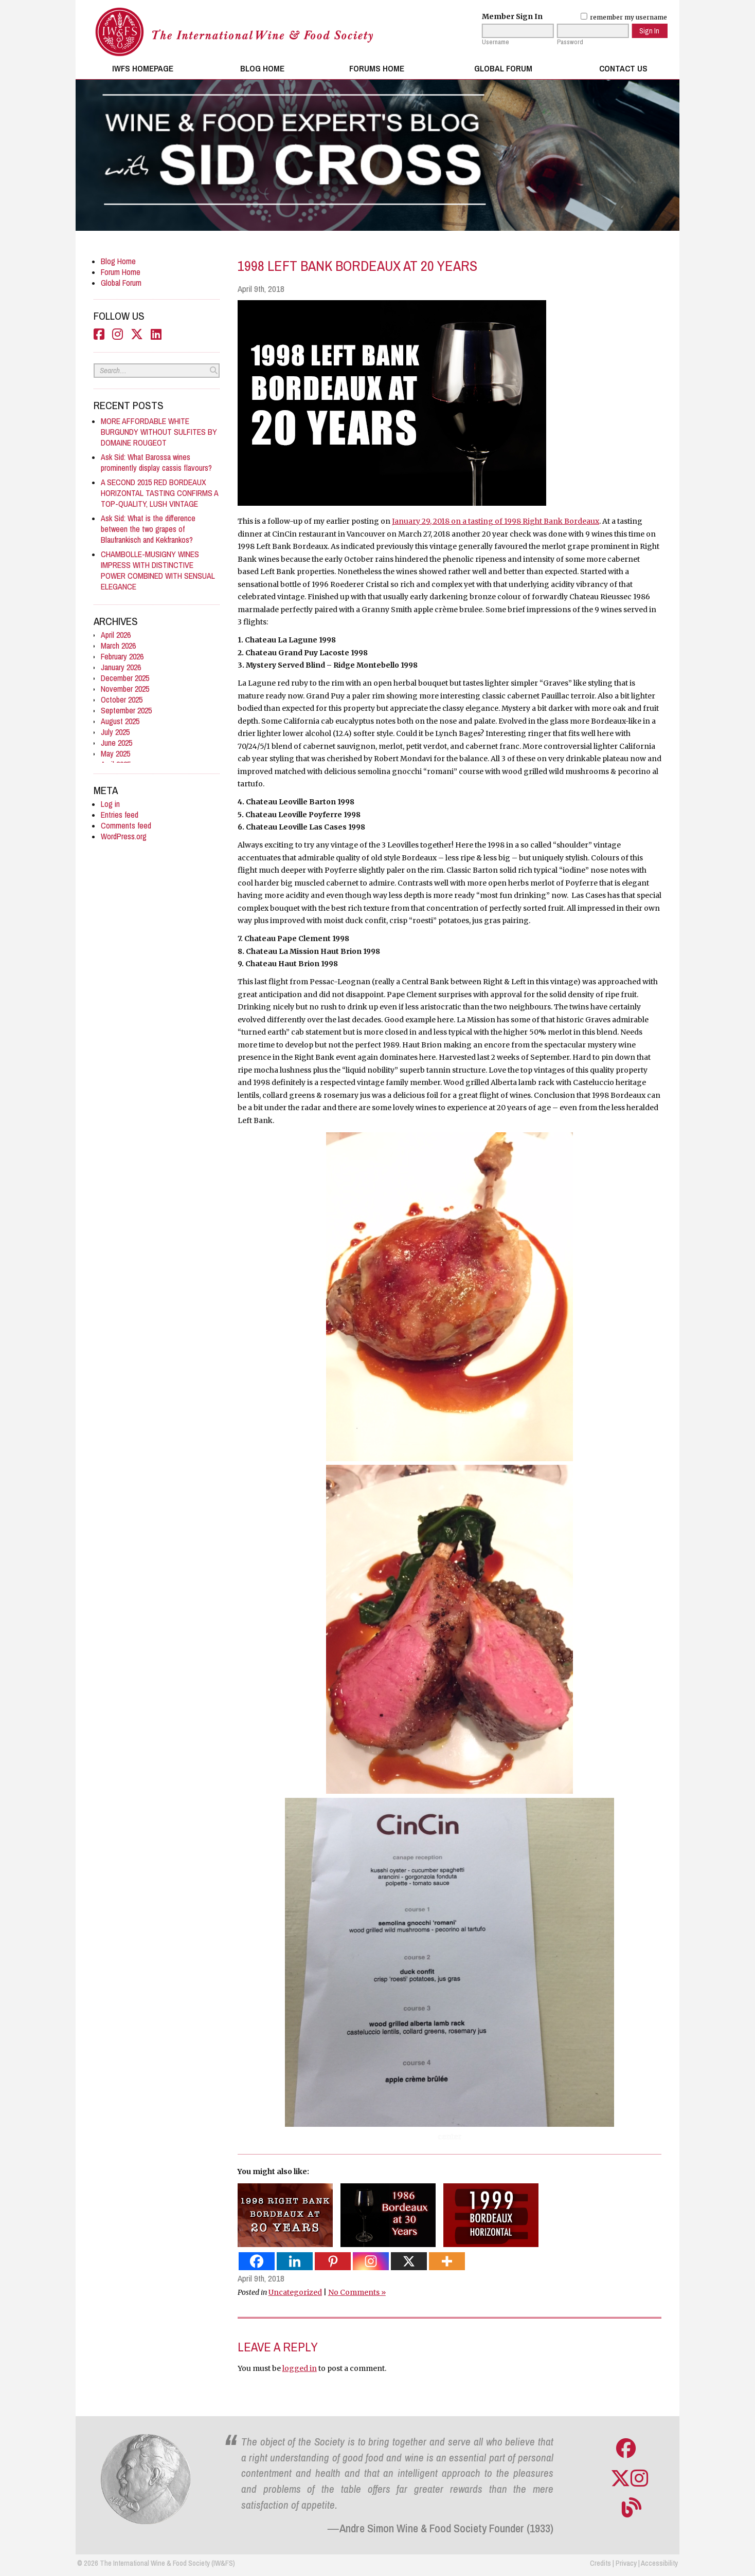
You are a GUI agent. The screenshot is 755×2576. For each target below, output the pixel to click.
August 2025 (120, 721)
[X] (409, 2261)
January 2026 (121, 667)
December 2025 (125, 678)
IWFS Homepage (142, 68)
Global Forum (503, 68)
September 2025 (126, 710)
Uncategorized (295, 2292)
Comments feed (126, 825)
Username (495, 42)
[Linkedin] (295, 2261)
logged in (299, 2368)
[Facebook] (257, 2261)
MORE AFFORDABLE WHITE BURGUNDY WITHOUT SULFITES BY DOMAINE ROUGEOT (159, 432)
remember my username (623, 17)
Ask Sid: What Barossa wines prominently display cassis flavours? (156, 462)
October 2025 (121, 699)
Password (570, 42)
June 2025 (116, 743)
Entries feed (119, 814)
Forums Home (376, 68)
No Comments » (357, 2292)
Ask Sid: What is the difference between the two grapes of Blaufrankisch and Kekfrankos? (148, 529)
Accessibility (659, 2563)
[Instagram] (371, 2261)
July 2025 (115, 732)
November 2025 (125, 689)
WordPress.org (124, 836)
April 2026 (116, 635)
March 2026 (118, 645)
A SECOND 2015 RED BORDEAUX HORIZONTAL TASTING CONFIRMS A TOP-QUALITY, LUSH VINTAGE (159, 493)
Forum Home (120, 272)
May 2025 (115, 753)
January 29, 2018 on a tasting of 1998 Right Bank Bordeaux (495, 521)
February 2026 (122, 656)
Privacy (626, 2563)
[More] (447, 2261)
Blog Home (262, 68)
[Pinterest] (333, 2261)
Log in (110, 804)
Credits (600, 2563)
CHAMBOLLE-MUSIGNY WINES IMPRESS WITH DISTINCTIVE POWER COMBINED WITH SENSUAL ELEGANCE (158, 570)
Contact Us (623, 68)
